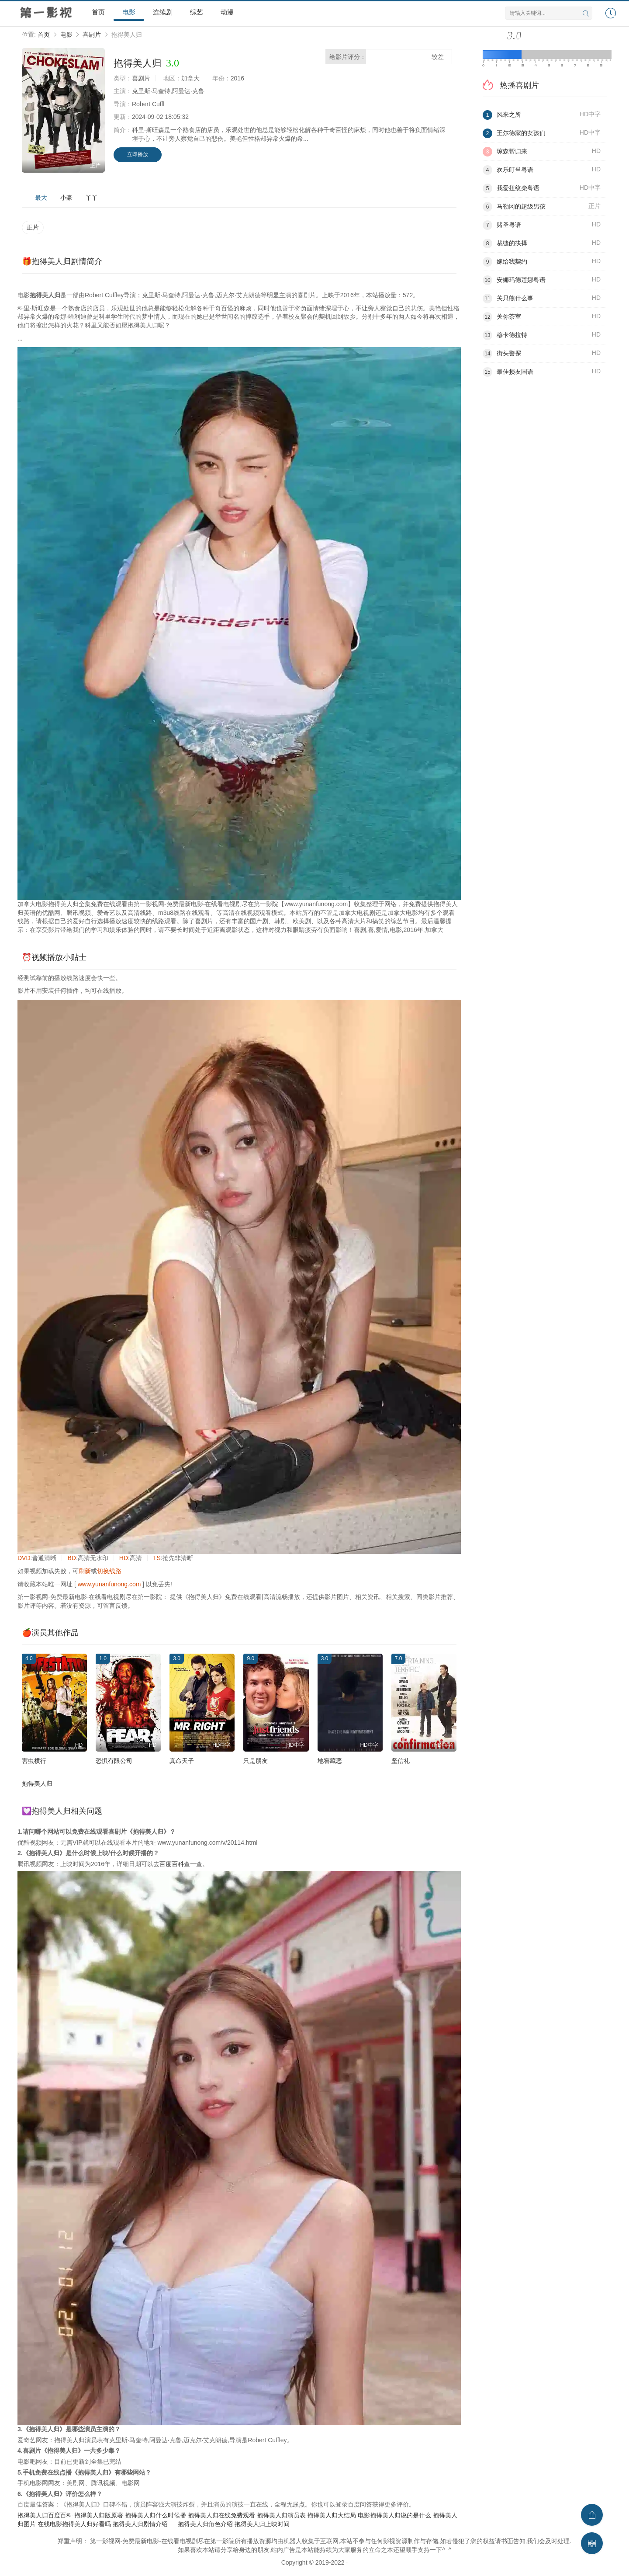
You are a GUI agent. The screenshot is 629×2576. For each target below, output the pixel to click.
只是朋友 (255, 1760)
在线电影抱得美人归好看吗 (74, 2523)
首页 (98, 12)
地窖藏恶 (330, 1760)
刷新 (85, 1571)
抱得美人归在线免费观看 (221, 2515)
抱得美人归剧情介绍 (140, 2523)
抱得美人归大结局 (331, 2515)
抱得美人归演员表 (281, 2515)
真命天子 (181, 1760)
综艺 (196, 12)
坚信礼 (400, 1760)
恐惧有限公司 (114, 1760)
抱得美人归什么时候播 (155, 2515)
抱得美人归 (37, 1783)
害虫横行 (34, 1760)
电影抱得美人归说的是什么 (394, 2515)
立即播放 (137, 154)
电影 (128, 12)
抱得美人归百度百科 (45, 2515)
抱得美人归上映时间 (262, 2523)
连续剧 (163, 12)
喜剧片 (92, 34)
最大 (41, 197)
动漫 (227, 12)
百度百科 (171, 1863)
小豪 (66, 197)
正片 (33, 227)
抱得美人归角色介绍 (205, 2523)
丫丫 (92, 197)
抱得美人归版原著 (98, 2515)
